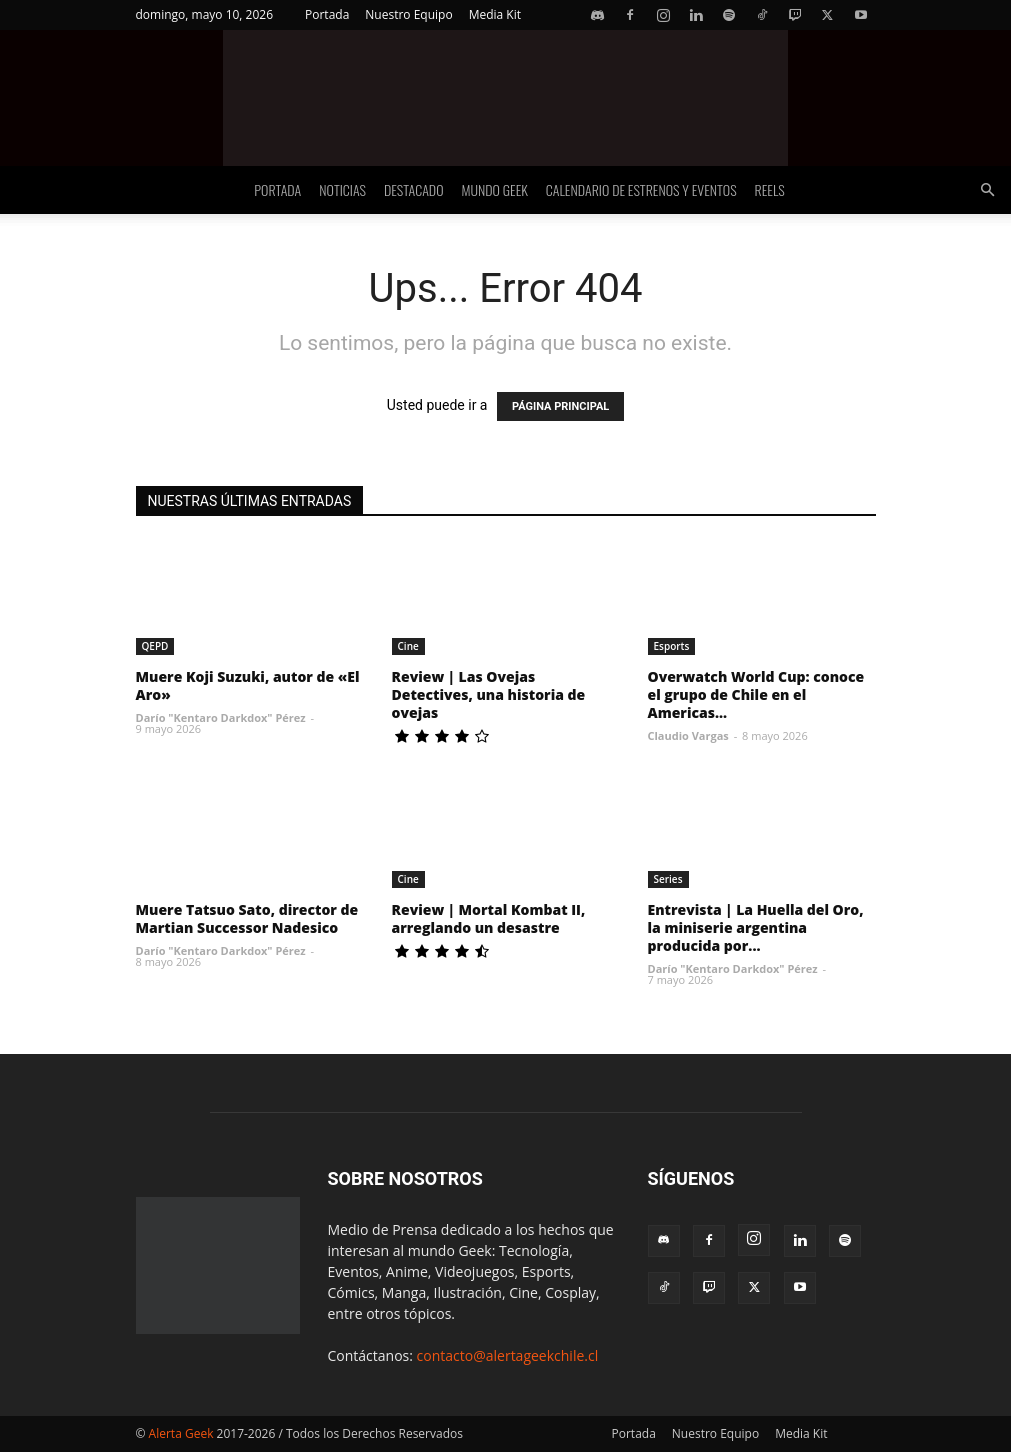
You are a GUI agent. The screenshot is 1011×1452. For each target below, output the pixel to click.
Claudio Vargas (688, 735)
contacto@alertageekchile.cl (508, 1355)
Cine (408, 646)
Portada (327, 14)
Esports (672, 646)
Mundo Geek (495, 189)
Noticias (342, 189)
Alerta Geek (181, 1433)
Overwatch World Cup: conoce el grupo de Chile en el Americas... (756, 694)
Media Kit (495, 14)
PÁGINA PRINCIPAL (560, 406)
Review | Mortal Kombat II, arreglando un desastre (489, 918)
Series (668, 879)
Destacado (414, 189)
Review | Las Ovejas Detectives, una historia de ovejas (489, 694)
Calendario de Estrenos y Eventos (641, 189)
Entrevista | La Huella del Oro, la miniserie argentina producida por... (756, 927)
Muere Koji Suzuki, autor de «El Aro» (248, 685)
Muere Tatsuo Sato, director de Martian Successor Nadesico (247, 918)
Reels (770, 189)
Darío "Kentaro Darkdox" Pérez (221, 717)
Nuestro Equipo (408, 14)
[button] (987, 190)
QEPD (155, 646)
